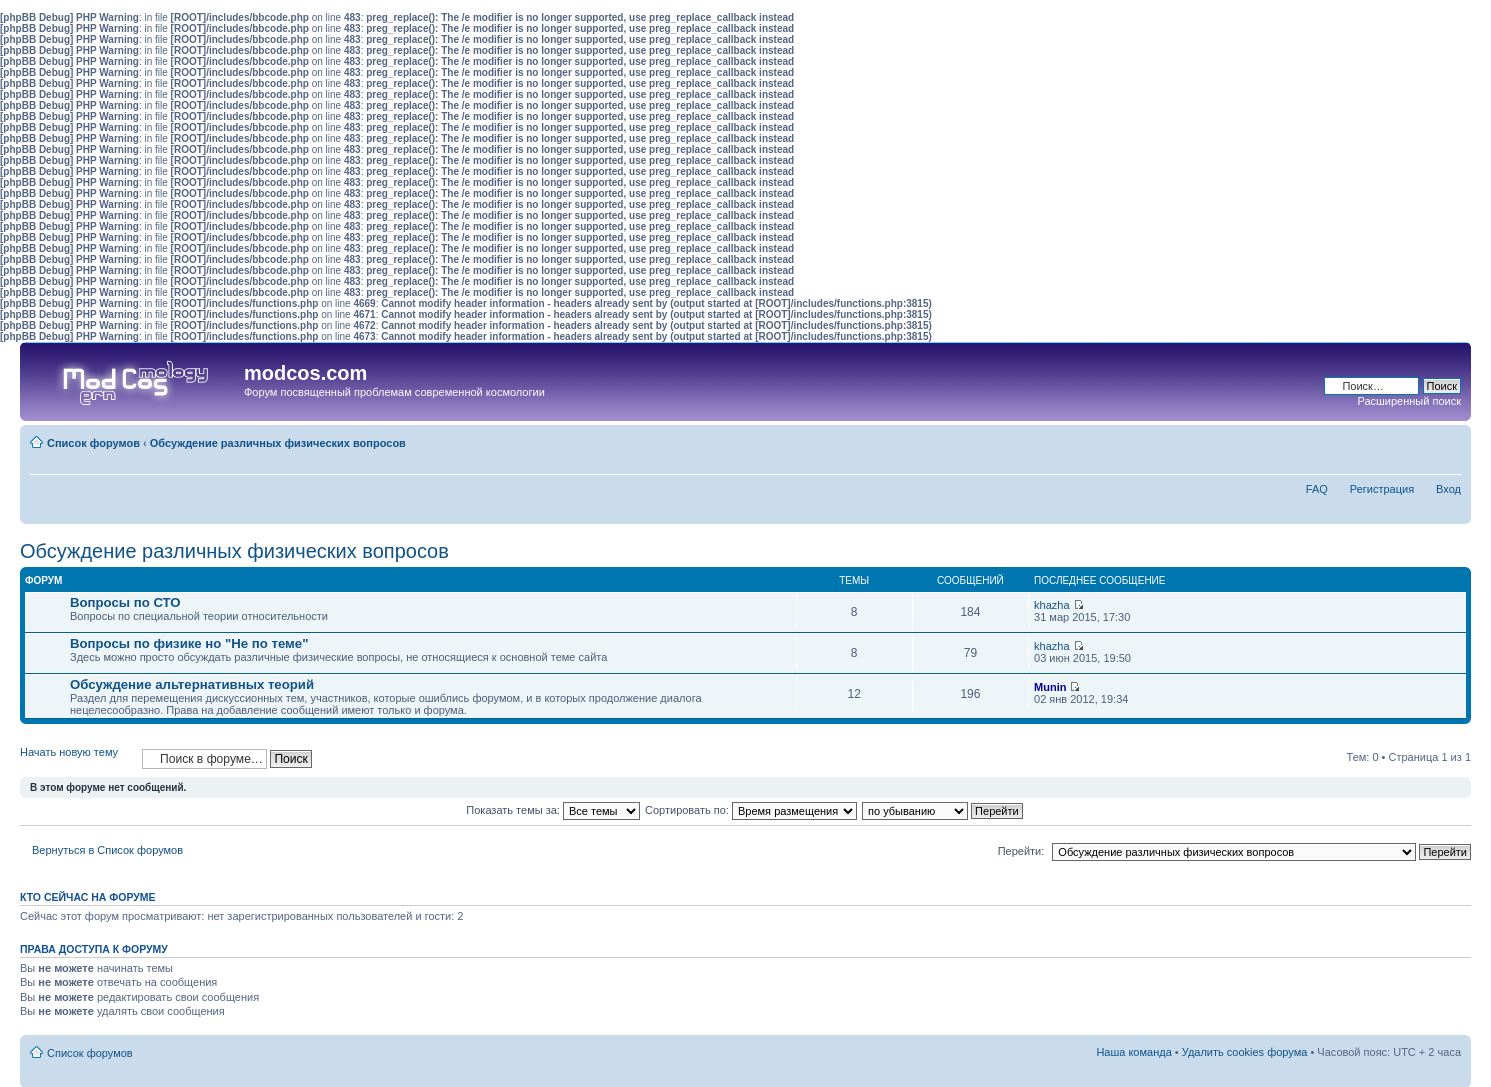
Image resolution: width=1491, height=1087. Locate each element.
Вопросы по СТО (125, 602)
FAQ (1317, 489)
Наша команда (1133, 1052)
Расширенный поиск (1409, 401)
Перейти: (1021, 851)
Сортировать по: (751, 810)
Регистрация (1382, 489)
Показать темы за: (553, 810)
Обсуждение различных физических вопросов (278, 443)
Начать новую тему (76, 758)
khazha (1051, 605)
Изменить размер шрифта (1446, 439)
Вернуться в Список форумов (107, 850)
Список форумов (93, 443)
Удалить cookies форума (1245, 1052)
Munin (1050, 687)
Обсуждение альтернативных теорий (192, 684)
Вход (1448, 489)
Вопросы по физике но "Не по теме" (189, 643)
